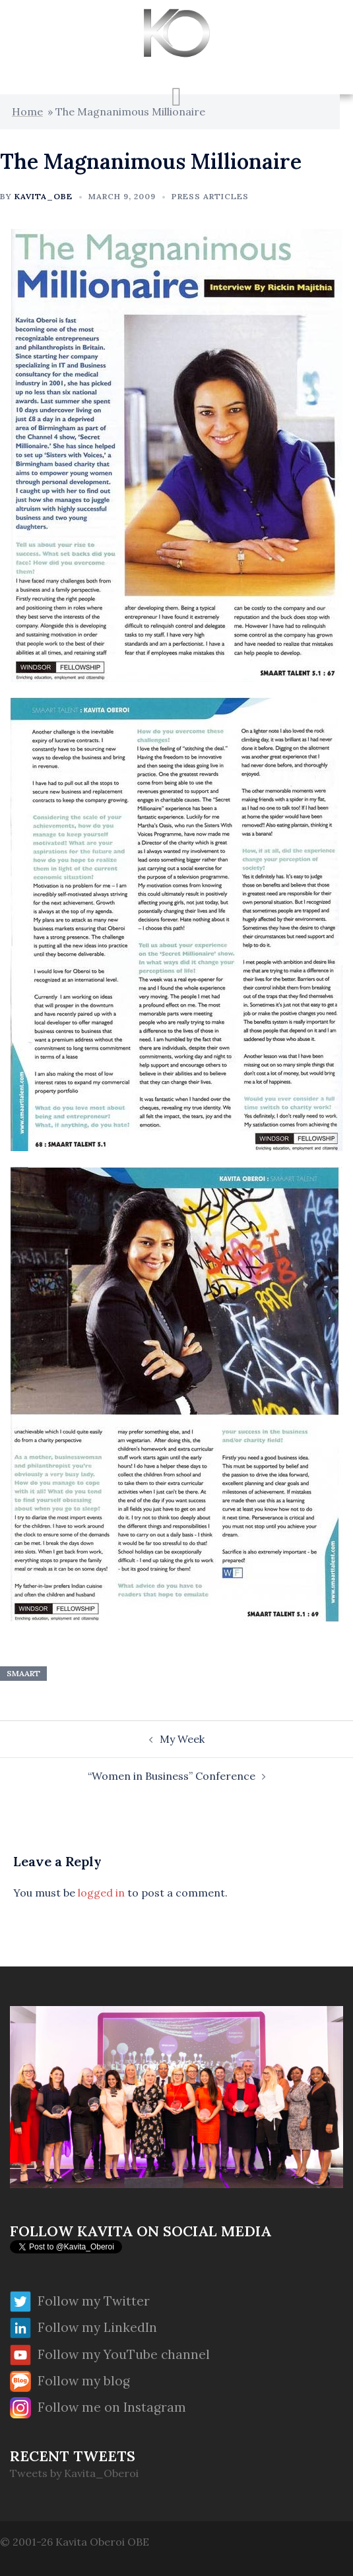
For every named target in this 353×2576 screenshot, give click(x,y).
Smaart (23, 1673)
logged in (101, 1892)
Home (27, 111)
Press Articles (210, 196)
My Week (182, 1738)
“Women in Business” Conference (171, 1775)
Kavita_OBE (44, 196)
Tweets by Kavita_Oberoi (74, 2473)
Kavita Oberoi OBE (102, 2541)
